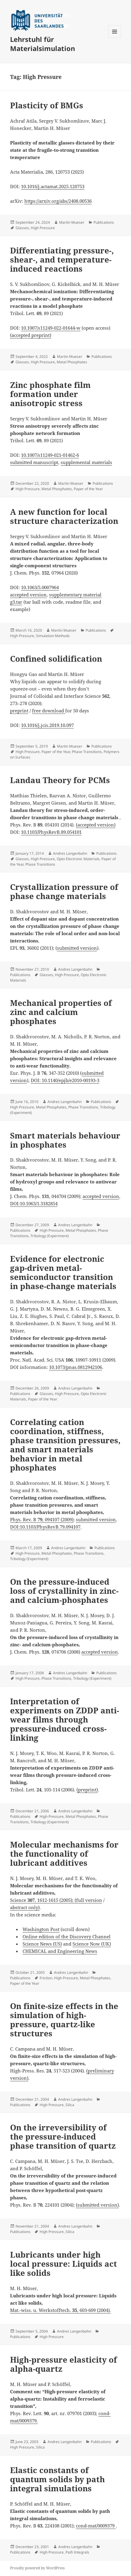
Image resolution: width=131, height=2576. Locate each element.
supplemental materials (86, 462)
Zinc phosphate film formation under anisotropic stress (50, 394)
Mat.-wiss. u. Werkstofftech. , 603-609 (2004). (60, 2310)
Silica (70, 2104)
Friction (46, 1977)
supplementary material (75, 595)
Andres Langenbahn (70, 853)
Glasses (22, 227)
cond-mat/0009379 (96, 2526)
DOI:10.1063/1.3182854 (34, 1203)
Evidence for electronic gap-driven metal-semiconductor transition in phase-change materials (63, 1272)
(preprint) (87, 1790)
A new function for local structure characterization (64, 516)
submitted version (77, 948)
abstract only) (25, 1907)
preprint (19, 711)
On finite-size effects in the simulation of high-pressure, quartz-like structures (64, 2020)
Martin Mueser (71, 222)
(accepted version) (95, 825)
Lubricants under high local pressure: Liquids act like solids (63, 2263)
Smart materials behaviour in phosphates (65, 1140)
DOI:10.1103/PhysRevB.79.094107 (45, 1527)
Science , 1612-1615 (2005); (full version (56, 1900)
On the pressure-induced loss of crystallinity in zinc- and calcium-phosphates (64, 1590)
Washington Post (41, 1929)
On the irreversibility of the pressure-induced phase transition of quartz (63, 2136)
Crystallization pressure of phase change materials (64, 891)
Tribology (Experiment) (49, 1235)
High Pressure (43, 227)
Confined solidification (56, 658)
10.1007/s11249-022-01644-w (50, 328)
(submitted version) (97, 2205)
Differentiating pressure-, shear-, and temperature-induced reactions (62, 259)
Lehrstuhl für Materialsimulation (42, 44)
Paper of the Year (88, 488)
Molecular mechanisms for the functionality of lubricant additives (64, 1853)
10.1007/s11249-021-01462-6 (50, 455)
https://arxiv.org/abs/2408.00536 (58, 201)
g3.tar (16, 602)
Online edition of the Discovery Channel (67, 1936)
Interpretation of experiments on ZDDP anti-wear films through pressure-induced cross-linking (64, 1719)
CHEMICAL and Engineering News (60, 1951)
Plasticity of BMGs (46, 105)
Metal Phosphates (72, 362)
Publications (104, 222)
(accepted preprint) (30, 335)
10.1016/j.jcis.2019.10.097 (47, 725)
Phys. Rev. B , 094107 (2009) (41, 1519)
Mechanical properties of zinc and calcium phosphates (61, 1012)
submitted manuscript (34, 462)
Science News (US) (42, 1944)
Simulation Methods (53, 635)
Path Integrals (77, 2552)
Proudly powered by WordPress (37, 2568)
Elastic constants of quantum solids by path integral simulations (57, 2479)
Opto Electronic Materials (78, 858)
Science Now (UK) (92, 1944)
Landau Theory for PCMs (60, 780)
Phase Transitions (87, 751)
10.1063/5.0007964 (40, 587)
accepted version (28, 595)
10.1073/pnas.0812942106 (75, 1367)
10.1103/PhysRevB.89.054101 (51, 832)
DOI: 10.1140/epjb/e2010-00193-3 (65, 1080)
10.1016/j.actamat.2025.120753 (52, 186)
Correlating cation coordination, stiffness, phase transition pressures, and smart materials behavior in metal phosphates (65, 1445)
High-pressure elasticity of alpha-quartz (63, 2364)
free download (48, 711)
